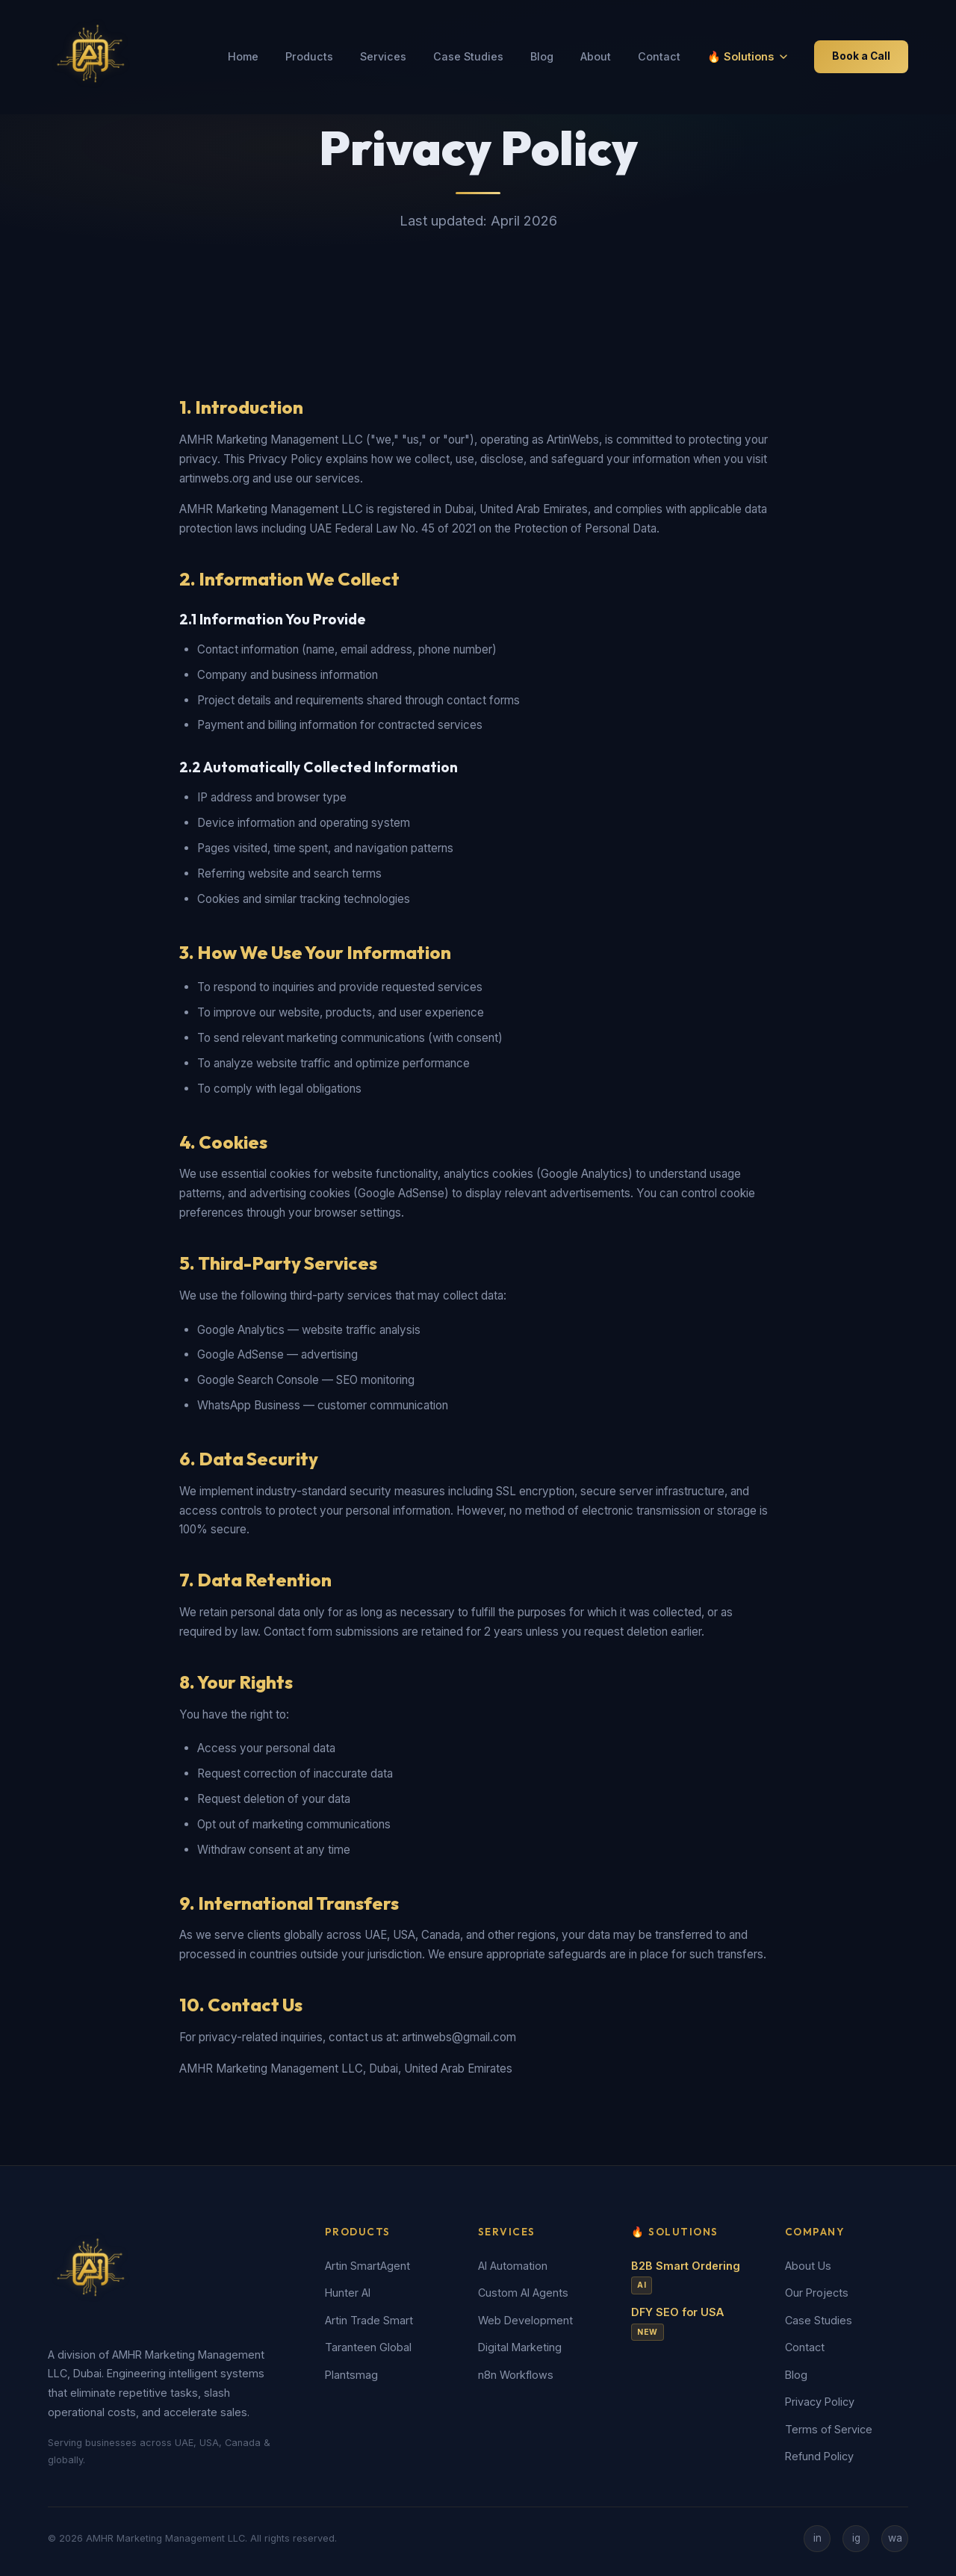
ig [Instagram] (856, 2538)
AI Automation (512, 2265)
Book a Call (861, 56)
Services (383, 56)
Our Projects (816, 2292)
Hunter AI (347, 2292)
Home (243, 56)
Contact (659, 56)
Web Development (525, 2320)
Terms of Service (828, 2429)
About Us (808, 2265)
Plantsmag (351, 2374)
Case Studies (468, 56)
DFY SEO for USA (677, 2323)
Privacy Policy (819, 2401)
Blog (541, 56)
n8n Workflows (515, 2374)
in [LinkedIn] (817, 2538)
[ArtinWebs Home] (92, 57)
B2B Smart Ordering (685, 2276)
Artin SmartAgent (367, 2265)
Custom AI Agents (523, 2292)
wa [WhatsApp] (895, 2538)
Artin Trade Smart (369, 2320)
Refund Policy (819, 2456)
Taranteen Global (368, 2347)
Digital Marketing (520, 2347)
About (595, 56)
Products (309, 56)
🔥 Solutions (747, 56)
